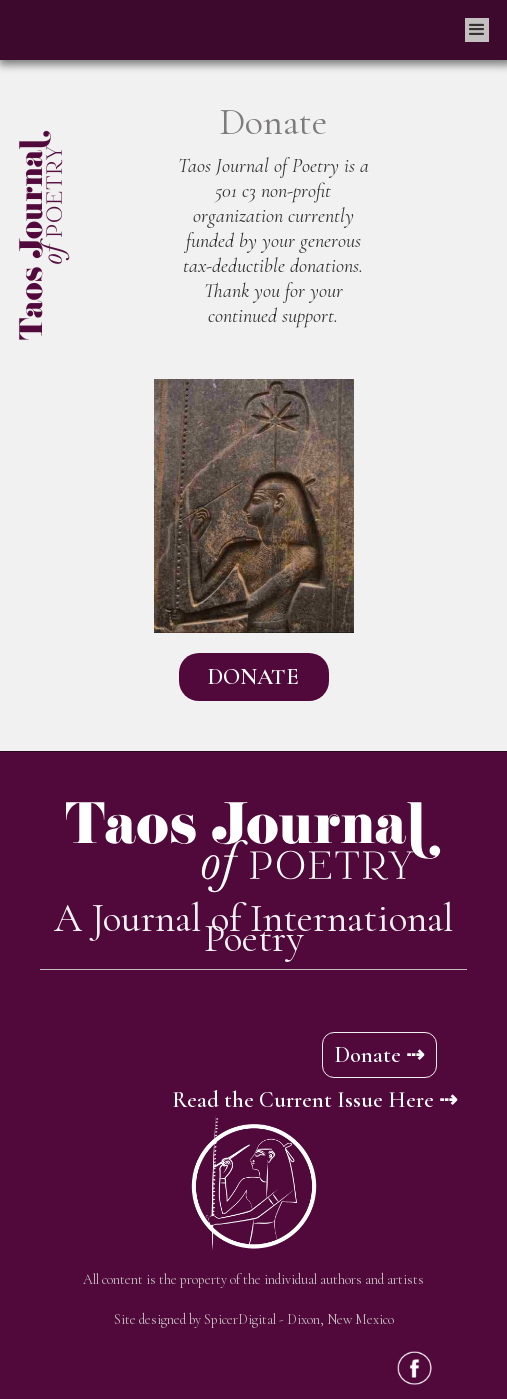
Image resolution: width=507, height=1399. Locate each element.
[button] (477, 30)
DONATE (253, 677)
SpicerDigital (240, 1319)
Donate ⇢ (379, 1055)
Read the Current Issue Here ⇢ (314, 1100)
